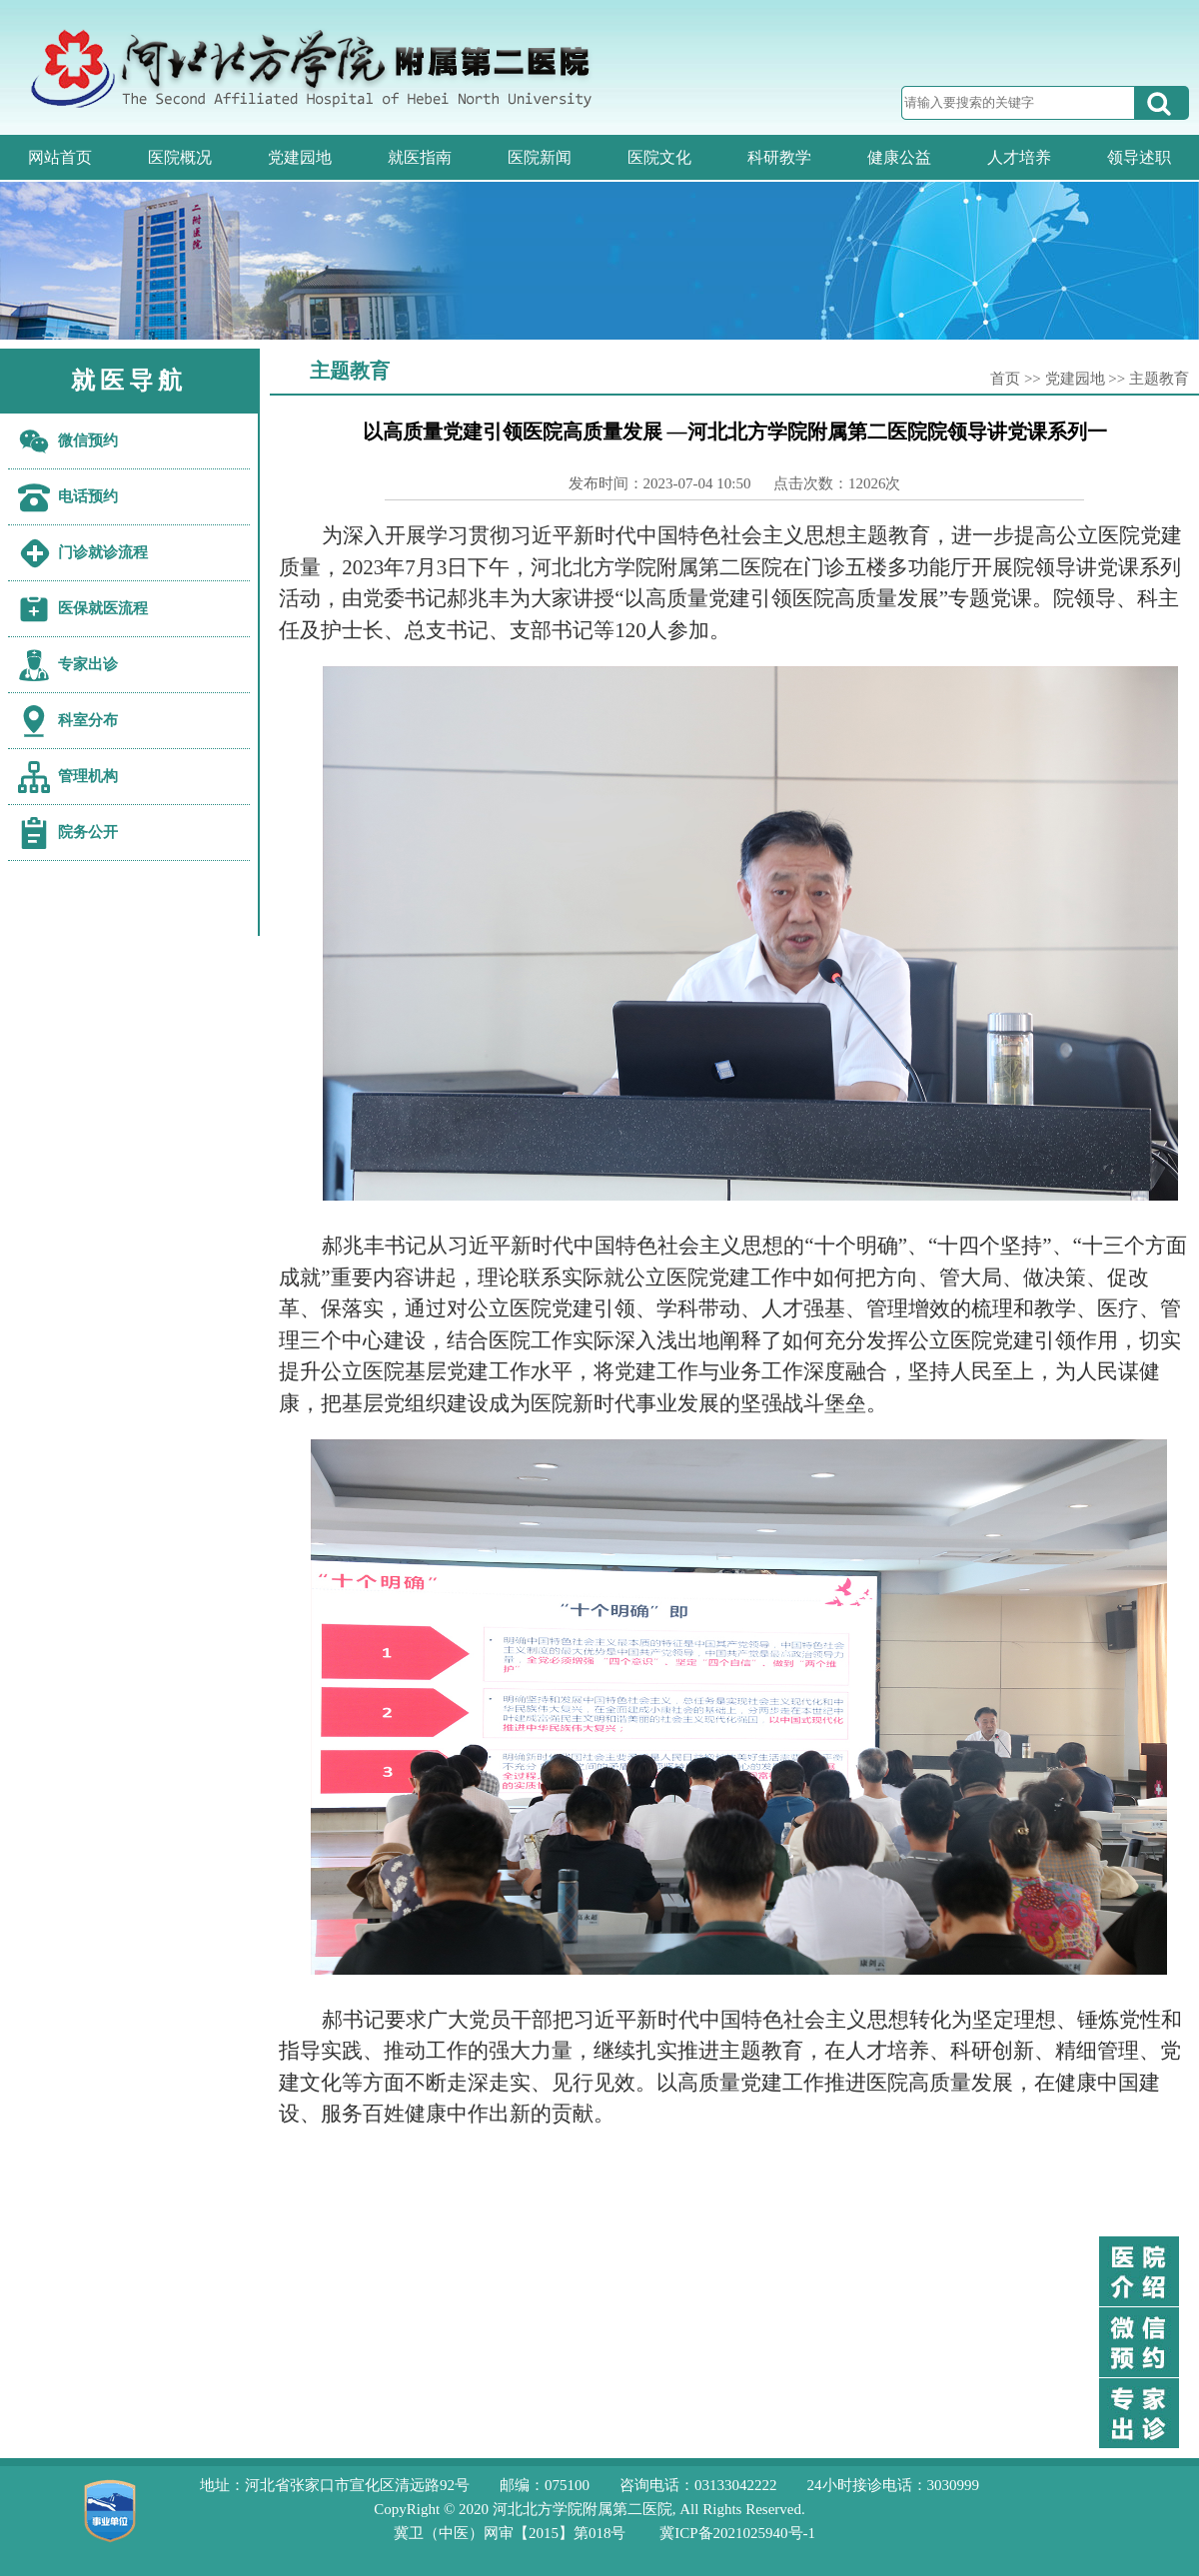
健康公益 (899, 157)
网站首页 (60, 157)
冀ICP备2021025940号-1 (737, 2533)
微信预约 (88, 440)
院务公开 (88, 832)
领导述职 (1139, 157)
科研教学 (779, 157)
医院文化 (659, 157)
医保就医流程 (103, 608)
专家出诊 (88, 664)
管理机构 (88, 776)
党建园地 (300, 157)
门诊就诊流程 (103, 552)
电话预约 (88, 496)
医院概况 (180, 157)
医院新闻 (540, 157)
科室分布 (88, 720)
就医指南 (420, 157)
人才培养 (1019, 157)
